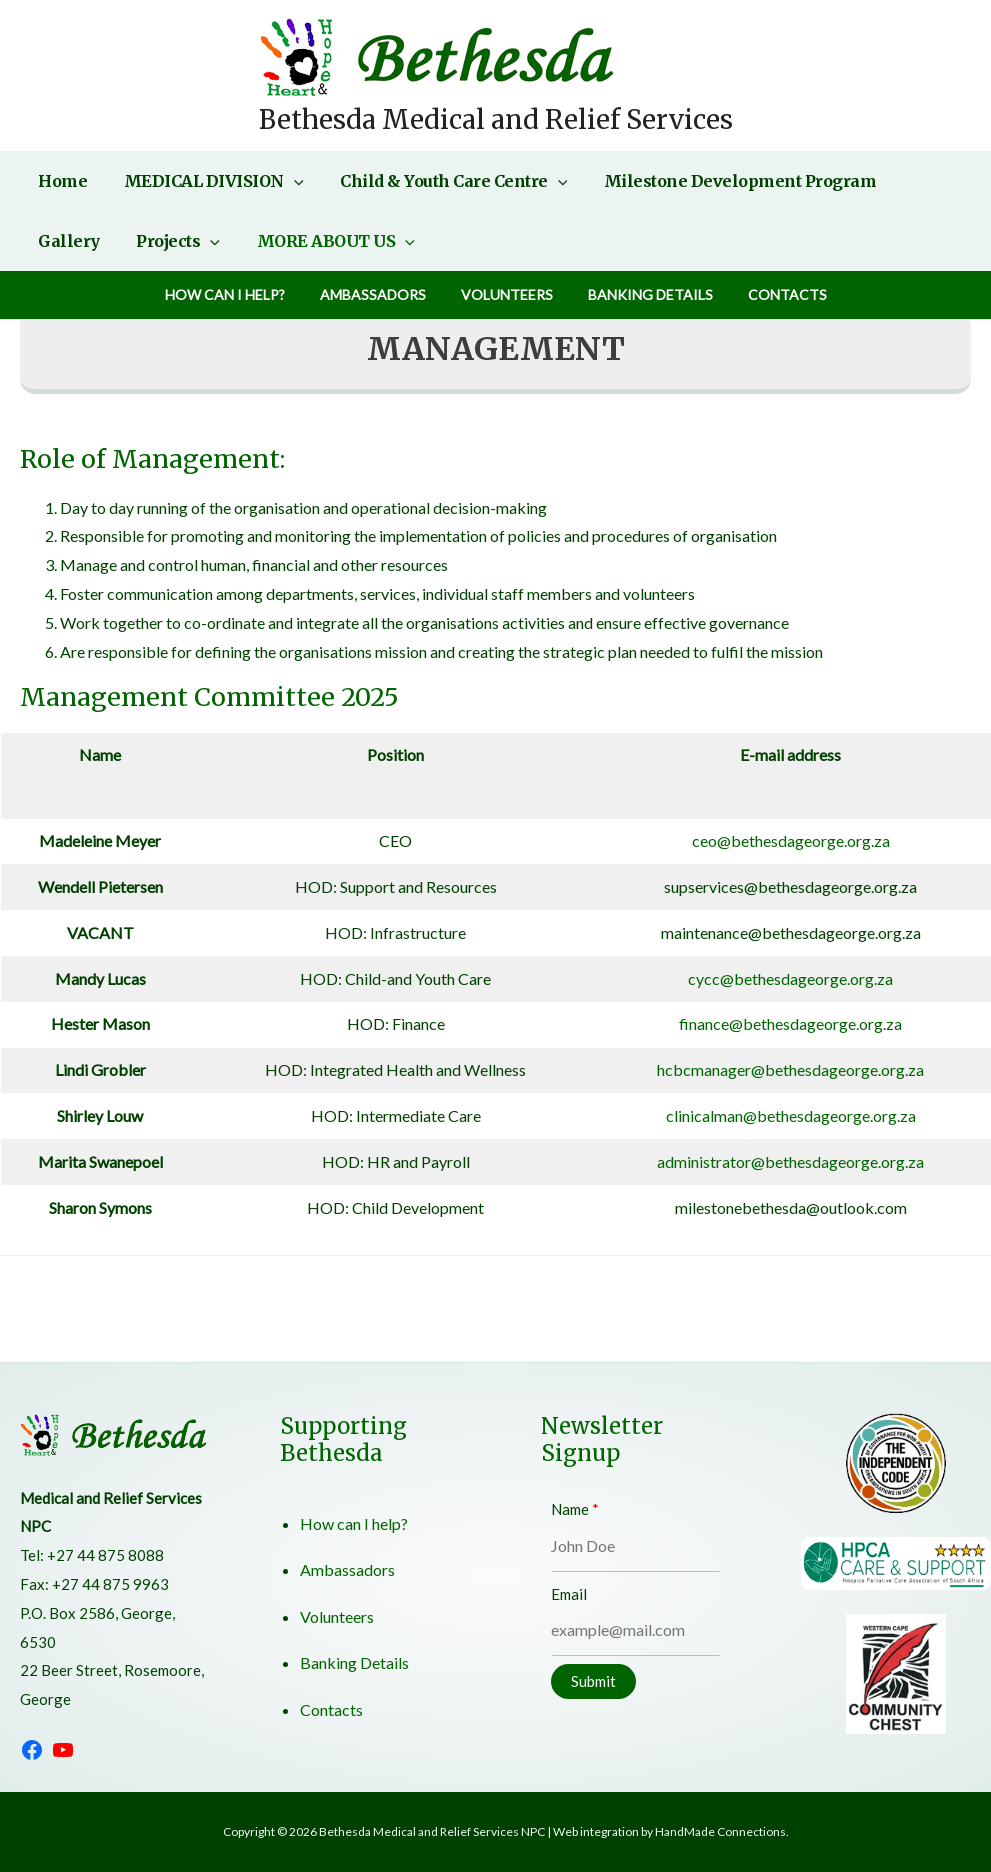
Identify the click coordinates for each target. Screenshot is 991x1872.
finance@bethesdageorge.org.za (790, 1023)
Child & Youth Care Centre (442, 181)
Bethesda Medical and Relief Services (496, 119)
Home (60, 181)
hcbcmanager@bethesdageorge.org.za (790, 1069)
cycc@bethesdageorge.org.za (790, 978)
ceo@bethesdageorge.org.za (791, 840)
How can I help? (239, 294)
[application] (287, 181)
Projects (78, 241)
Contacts (773, 294)
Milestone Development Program (724, 181)
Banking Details (643, 294)
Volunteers (507, 294)
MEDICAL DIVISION (207, 181)
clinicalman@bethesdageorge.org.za (791, 1115)
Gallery (923, 181)
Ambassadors (380, 294)
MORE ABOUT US (231, 241)
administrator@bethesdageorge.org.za (790, 1161)
